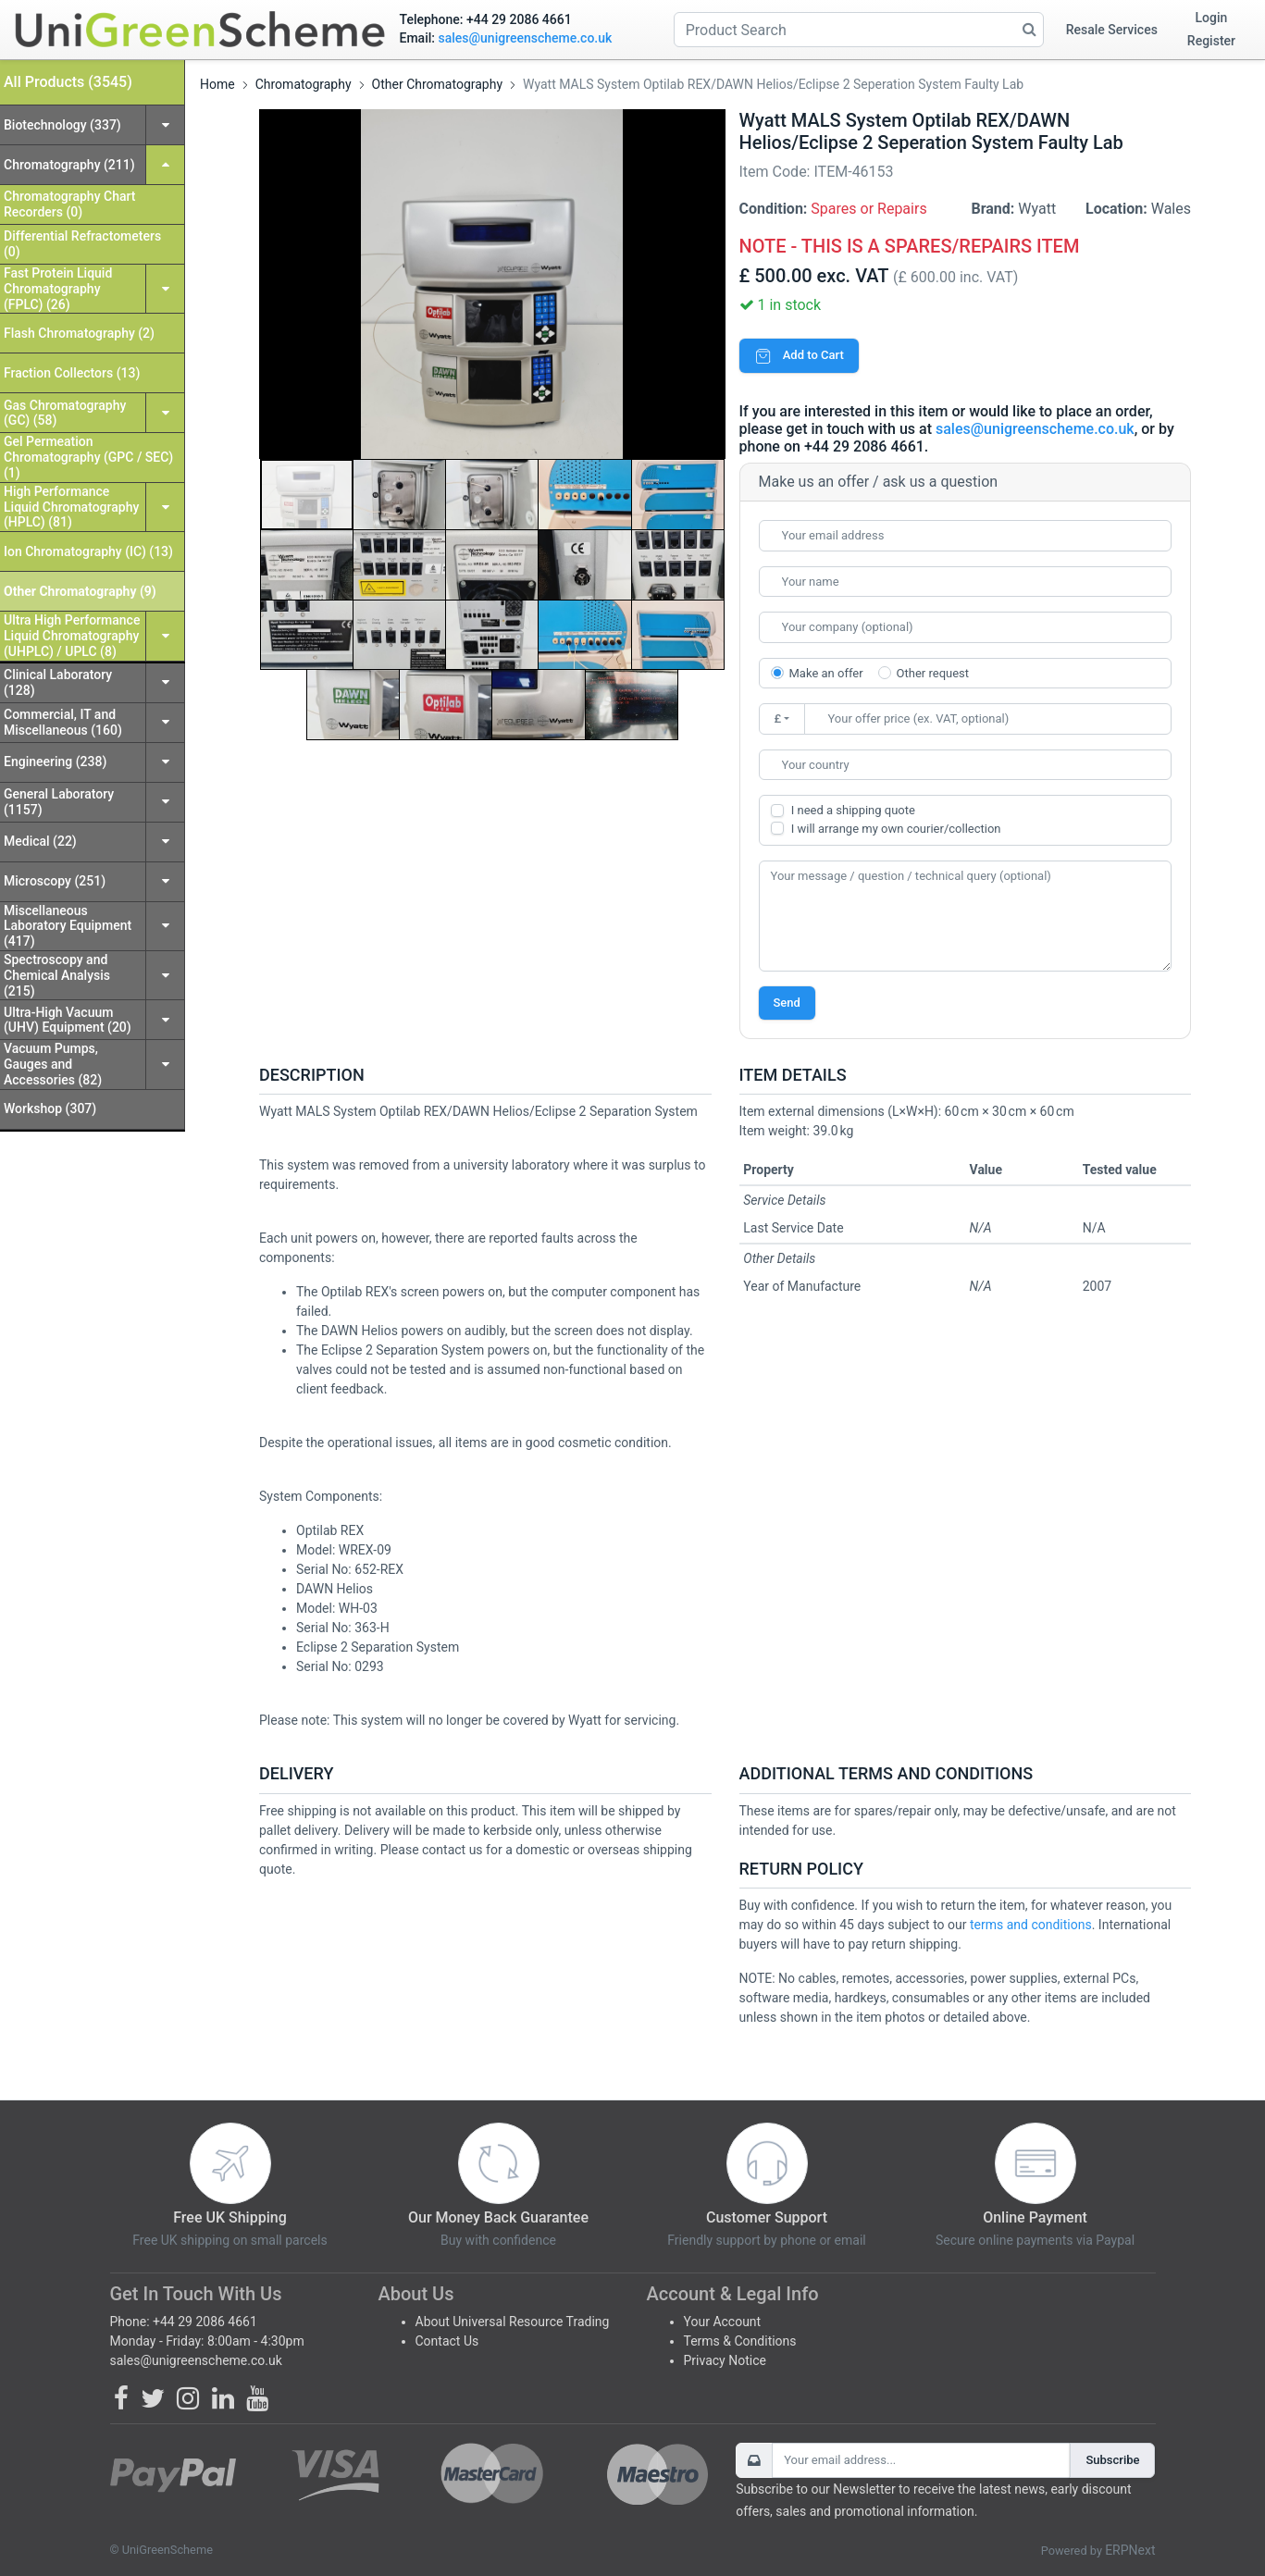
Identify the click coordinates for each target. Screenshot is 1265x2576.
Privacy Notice (725, 2360)
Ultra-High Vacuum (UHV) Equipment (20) (67, 1020)
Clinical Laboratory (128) (58, 682)
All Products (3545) (68, 82)
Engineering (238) (55, 761)
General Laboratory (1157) (59, 801)
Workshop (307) (50, 1108)
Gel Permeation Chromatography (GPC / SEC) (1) (88, 457)
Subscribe (1112, 2460)
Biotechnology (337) (62, 125)
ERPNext (1130, 2550)
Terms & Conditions (740, 2341)
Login (1212, 17)
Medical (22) (40, 841)
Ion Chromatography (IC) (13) (88, 551)
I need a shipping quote (853, 810)
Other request (933, 673)
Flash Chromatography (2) (79, 333)
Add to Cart (799, 355)
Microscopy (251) (54, 880)
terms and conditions (1031, 1924)
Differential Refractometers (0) (82, 244)
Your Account (723, 2321)
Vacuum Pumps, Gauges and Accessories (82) (53, 1064)
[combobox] (965, 765)
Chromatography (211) (69, 164)
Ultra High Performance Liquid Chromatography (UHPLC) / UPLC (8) (72, 636)
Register (1211, 40)
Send (787, 1002)
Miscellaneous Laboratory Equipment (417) (67, 926)
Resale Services (1112, 29)
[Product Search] (859, 29)
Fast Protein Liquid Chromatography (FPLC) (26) (58, 289)
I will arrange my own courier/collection (896, 829)
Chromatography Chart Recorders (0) (69, 204)
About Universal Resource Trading (512, 2321)
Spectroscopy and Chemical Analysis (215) (57, 975)
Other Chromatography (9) (80, 591)
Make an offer (826, 673)
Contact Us (447, 2341)
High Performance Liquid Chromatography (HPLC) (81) (71, 507)
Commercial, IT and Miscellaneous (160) (63, 722)
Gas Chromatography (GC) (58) (65, 413)
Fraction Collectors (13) (72, 372)
